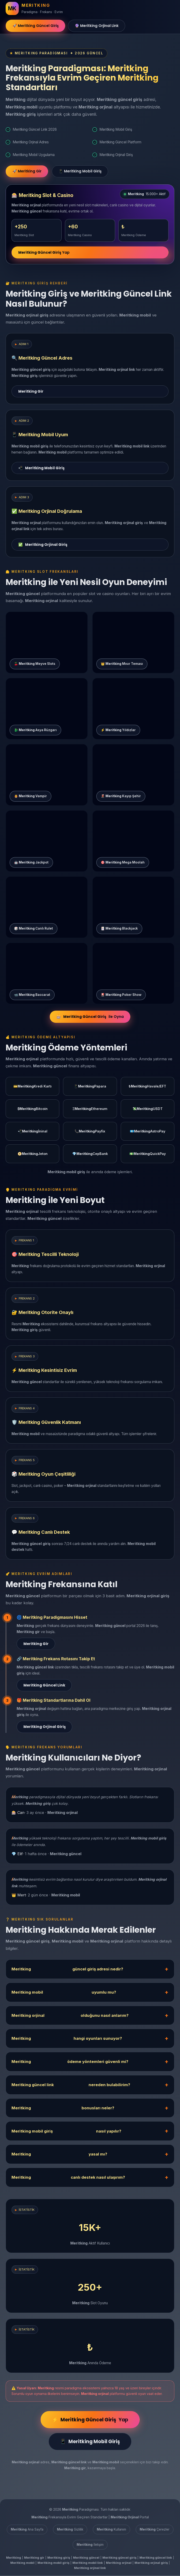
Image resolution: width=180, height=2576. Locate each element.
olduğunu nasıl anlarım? (69, 2016)
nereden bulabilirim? (70, 2085)
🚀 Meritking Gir (27, 171)
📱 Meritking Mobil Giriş (80, 171)
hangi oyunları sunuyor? (66, 2039)
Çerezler (154, 2530)
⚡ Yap (90, 2420)
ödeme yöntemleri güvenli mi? (69, 2062)
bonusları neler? (62, 2108)
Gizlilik (70, 2530)
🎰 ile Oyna (90, 1017)
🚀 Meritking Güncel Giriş (35, 25)
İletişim (90, 2545)
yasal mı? (59, 2155)
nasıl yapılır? (66, 2132)
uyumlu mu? (63, 1993)
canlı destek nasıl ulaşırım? (68, 2178)
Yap (44, 252)
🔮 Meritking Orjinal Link (97, 25)
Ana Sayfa (27, 2530)
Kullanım (111, 2530)
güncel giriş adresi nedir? (67, 1969)
